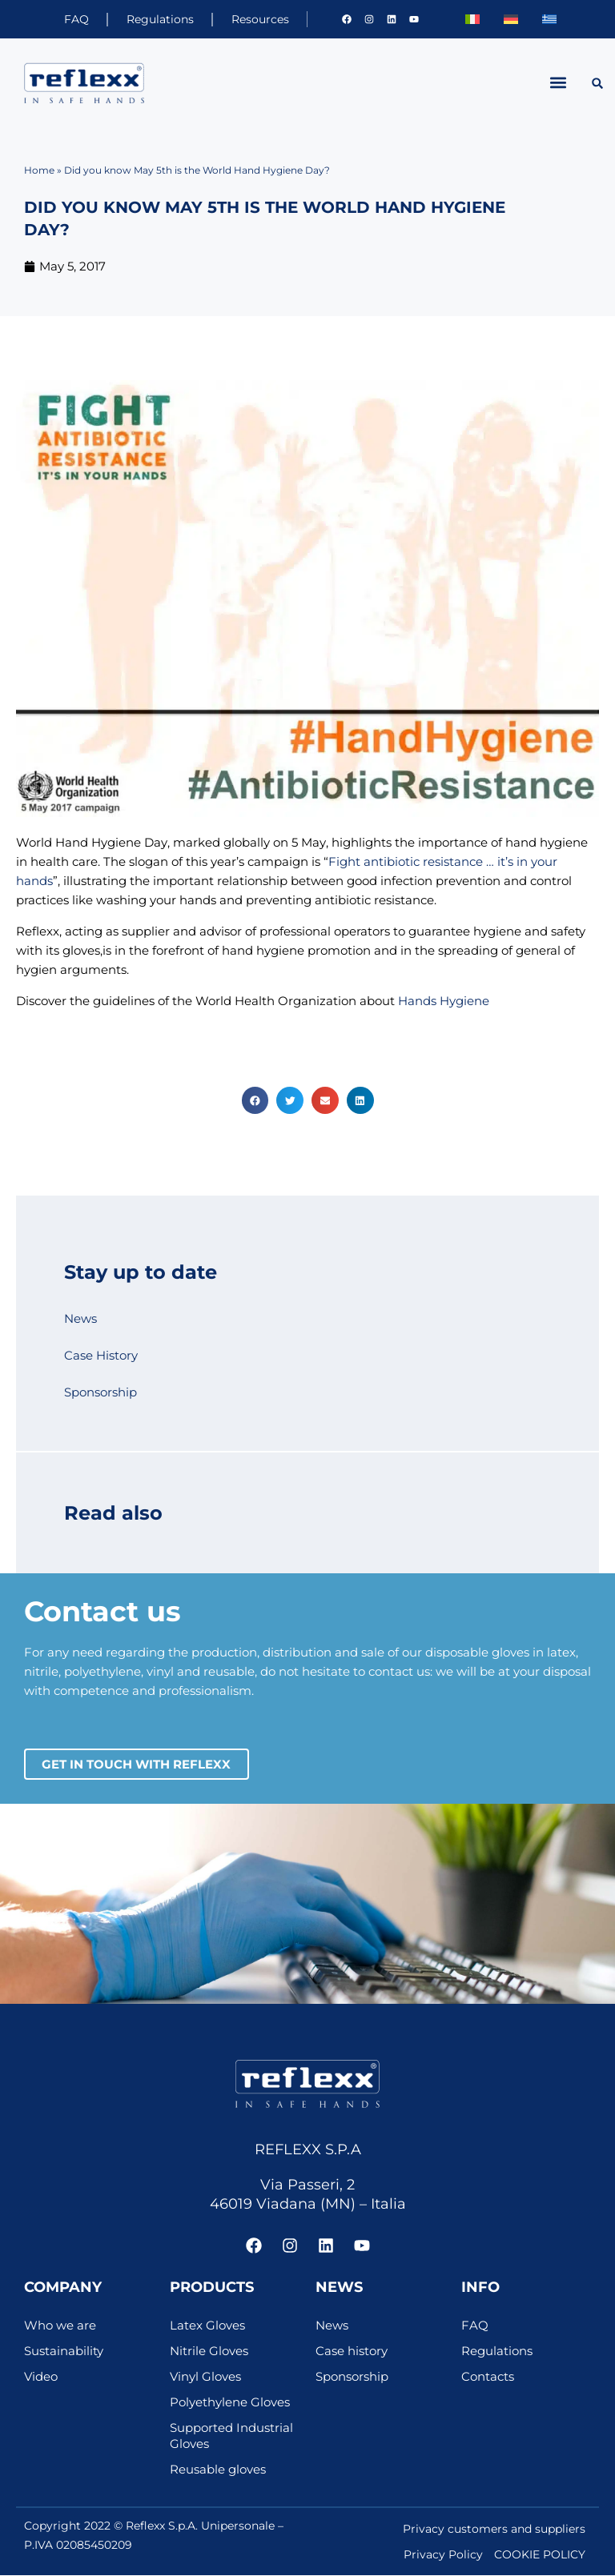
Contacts (487, 2377)
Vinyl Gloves (205, 2377)
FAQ (60, 19)
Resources (256, 19)
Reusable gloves (218, 2470)
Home (39, 170)
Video (41, 2377)
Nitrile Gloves (209, 2352)
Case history (352, 2352)
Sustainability (63, 2352)
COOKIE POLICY (539, 2555)
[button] (558, 83)
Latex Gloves (207, 2326)
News (80, 1319)
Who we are (60, 2326)
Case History (101, 1355)
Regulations (150, 19)
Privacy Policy (443, 2555)
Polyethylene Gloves (230, 2403)
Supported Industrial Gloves (231, 2437)
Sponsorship (100, 1392)
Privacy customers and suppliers (494, 2529)
